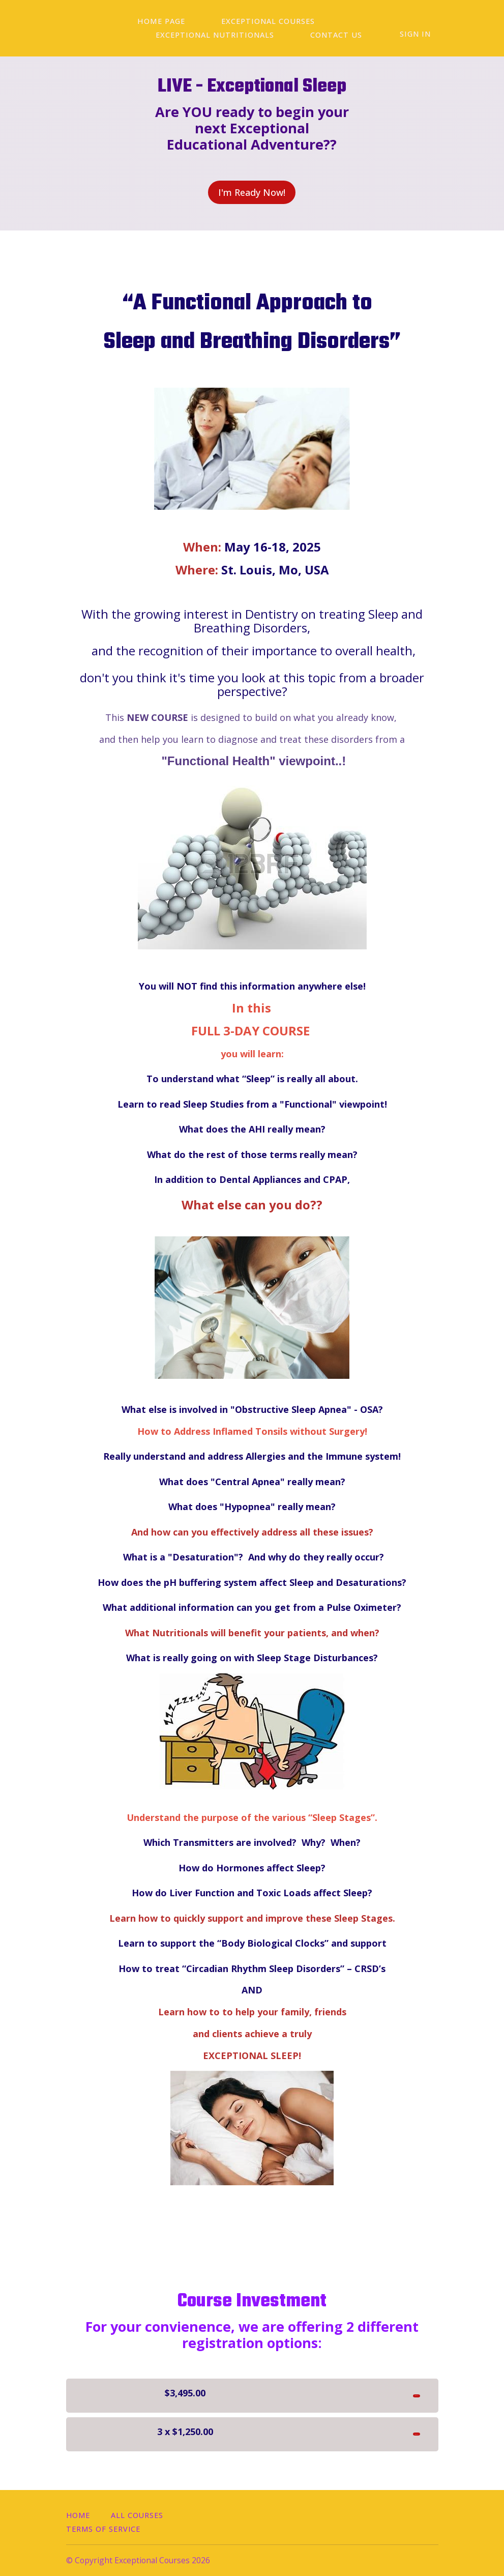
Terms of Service (103, 2529)
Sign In (422, 34)
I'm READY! (391, 2390)
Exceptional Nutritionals (372, 21)
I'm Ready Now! (247, 192)
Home (78, 2515)
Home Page (154, 21)
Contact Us (174, 35)
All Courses (137, 2515)
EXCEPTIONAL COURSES (245, 21)
